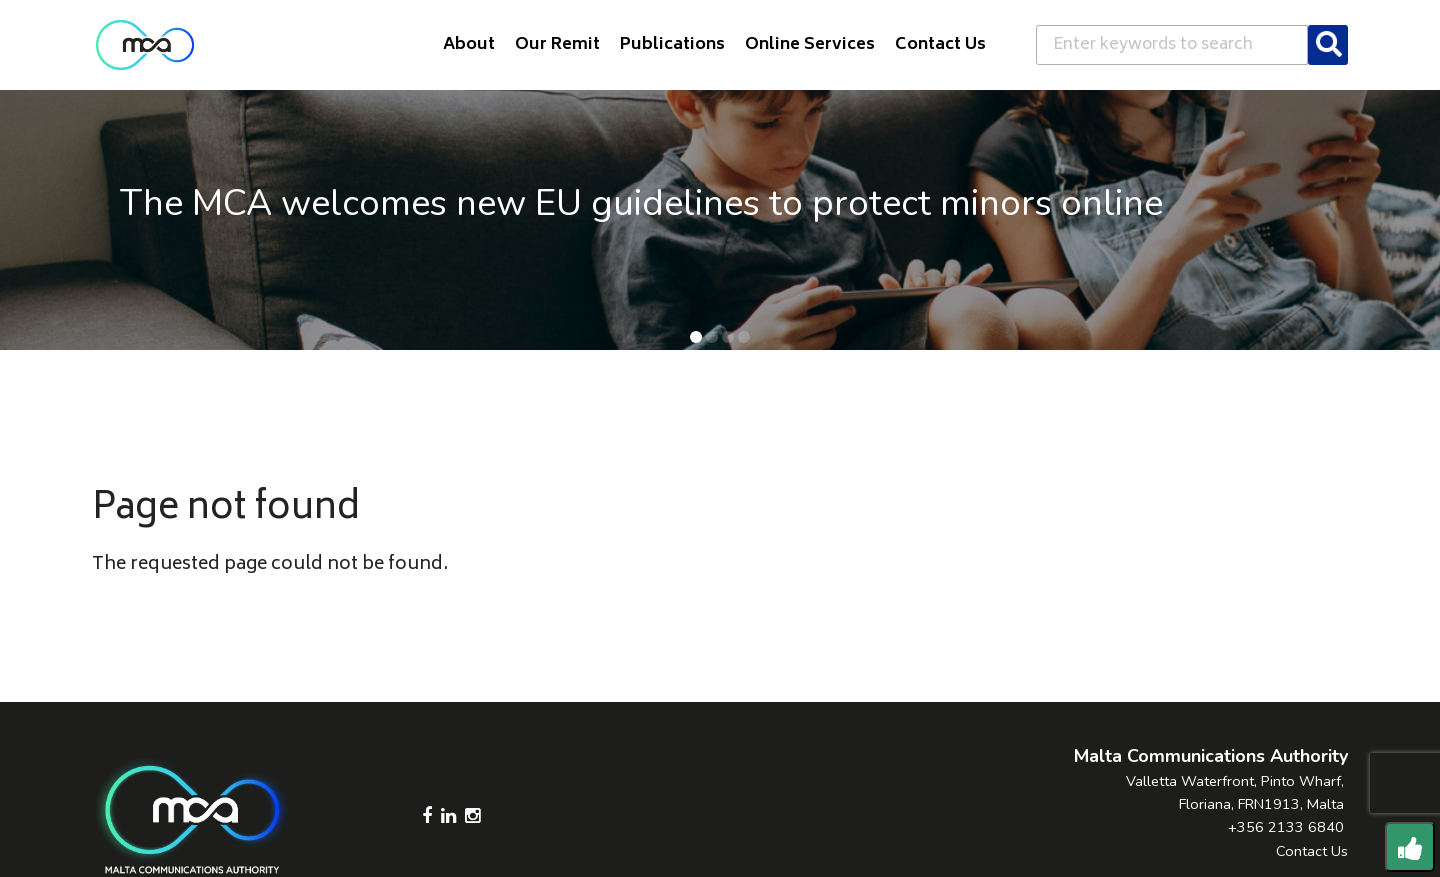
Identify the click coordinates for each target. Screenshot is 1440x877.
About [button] (469, 45)
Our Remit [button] (557, 45)
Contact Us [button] (940, 45)
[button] (696, 337)
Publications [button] (672, 45)
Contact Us (1312, 851)
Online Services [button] (810, 45)
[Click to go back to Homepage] (145, 45)
